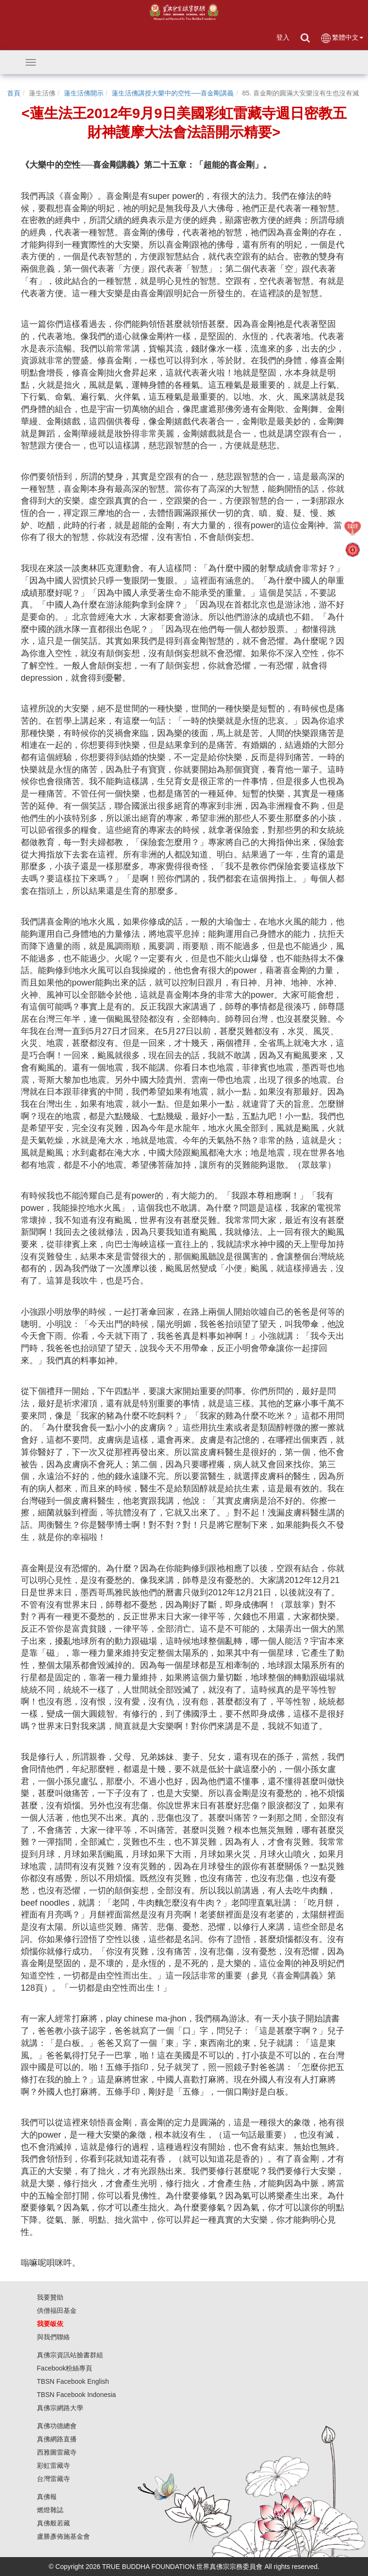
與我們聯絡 (53, 2337)
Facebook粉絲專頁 (64, 2368)
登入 (282, 37)
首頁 (13, 93)
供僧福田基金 (57, 2310)
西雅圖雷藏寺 (57, 2452)
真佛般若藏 (53, 2523)
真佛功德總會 (57, 2426)
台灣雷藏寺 (53, 2478)
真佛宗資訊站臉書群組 (70, 2355)
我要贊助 (50, 2297)
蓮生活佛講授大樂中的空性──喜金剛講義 (173, 93)
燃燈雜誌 (50, 2510)
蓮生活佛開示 (84, 93)
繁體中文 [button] (341, 38)
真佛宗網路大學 (60, 2408)
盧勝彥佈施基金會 (63, 2536)
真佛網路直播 (57, 2439)
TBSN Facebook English (73, 2381)
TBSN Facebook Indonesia (76, 2394)
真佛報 (47, 2496)
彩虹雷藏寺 (53, 2465)
